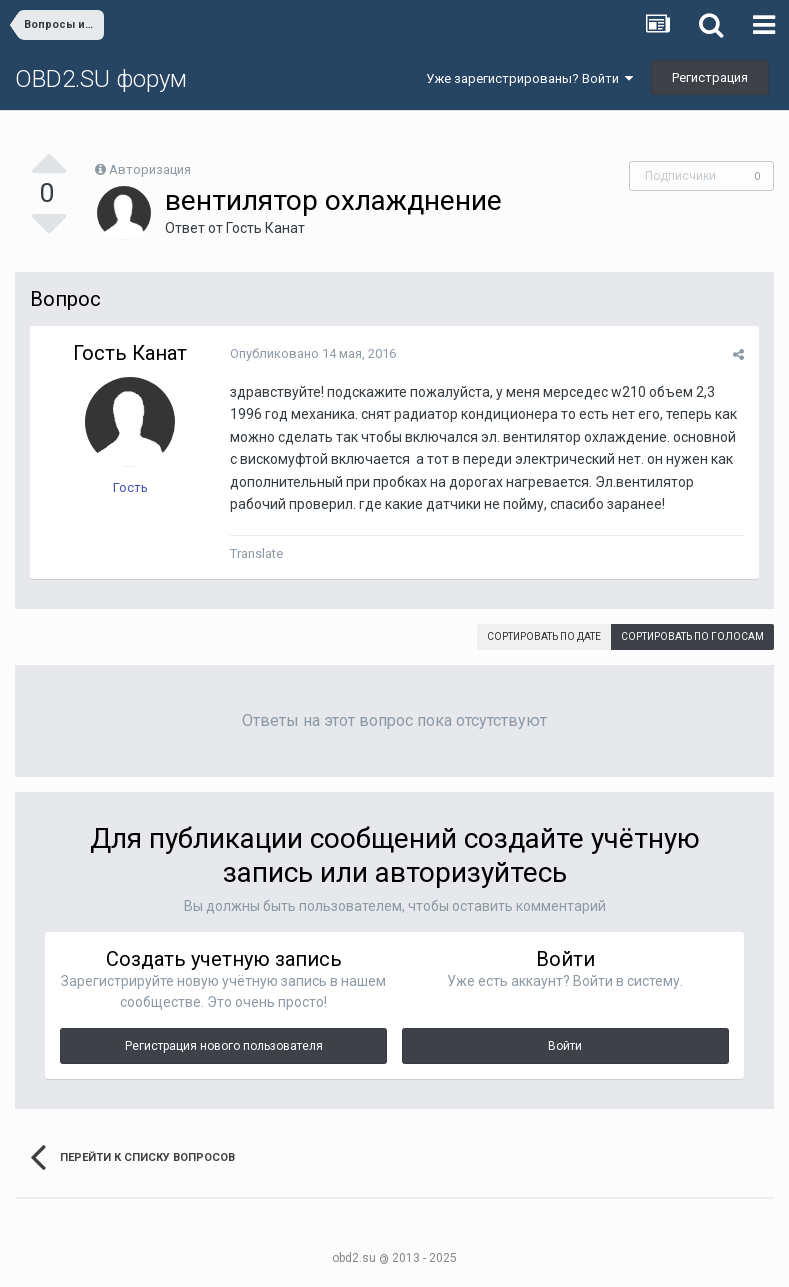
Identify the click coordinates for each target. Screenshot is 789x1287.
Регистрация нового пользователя (224, 1046)
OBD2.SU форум (101, 79)
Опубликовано (313, 353)
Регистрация (710, 77)
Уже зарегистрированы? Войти (529, 78)
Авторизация (150, 169)
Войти (565, 1046)
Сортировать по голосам (692, 636)
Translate (256, 553)
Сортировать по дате (544, 636)
